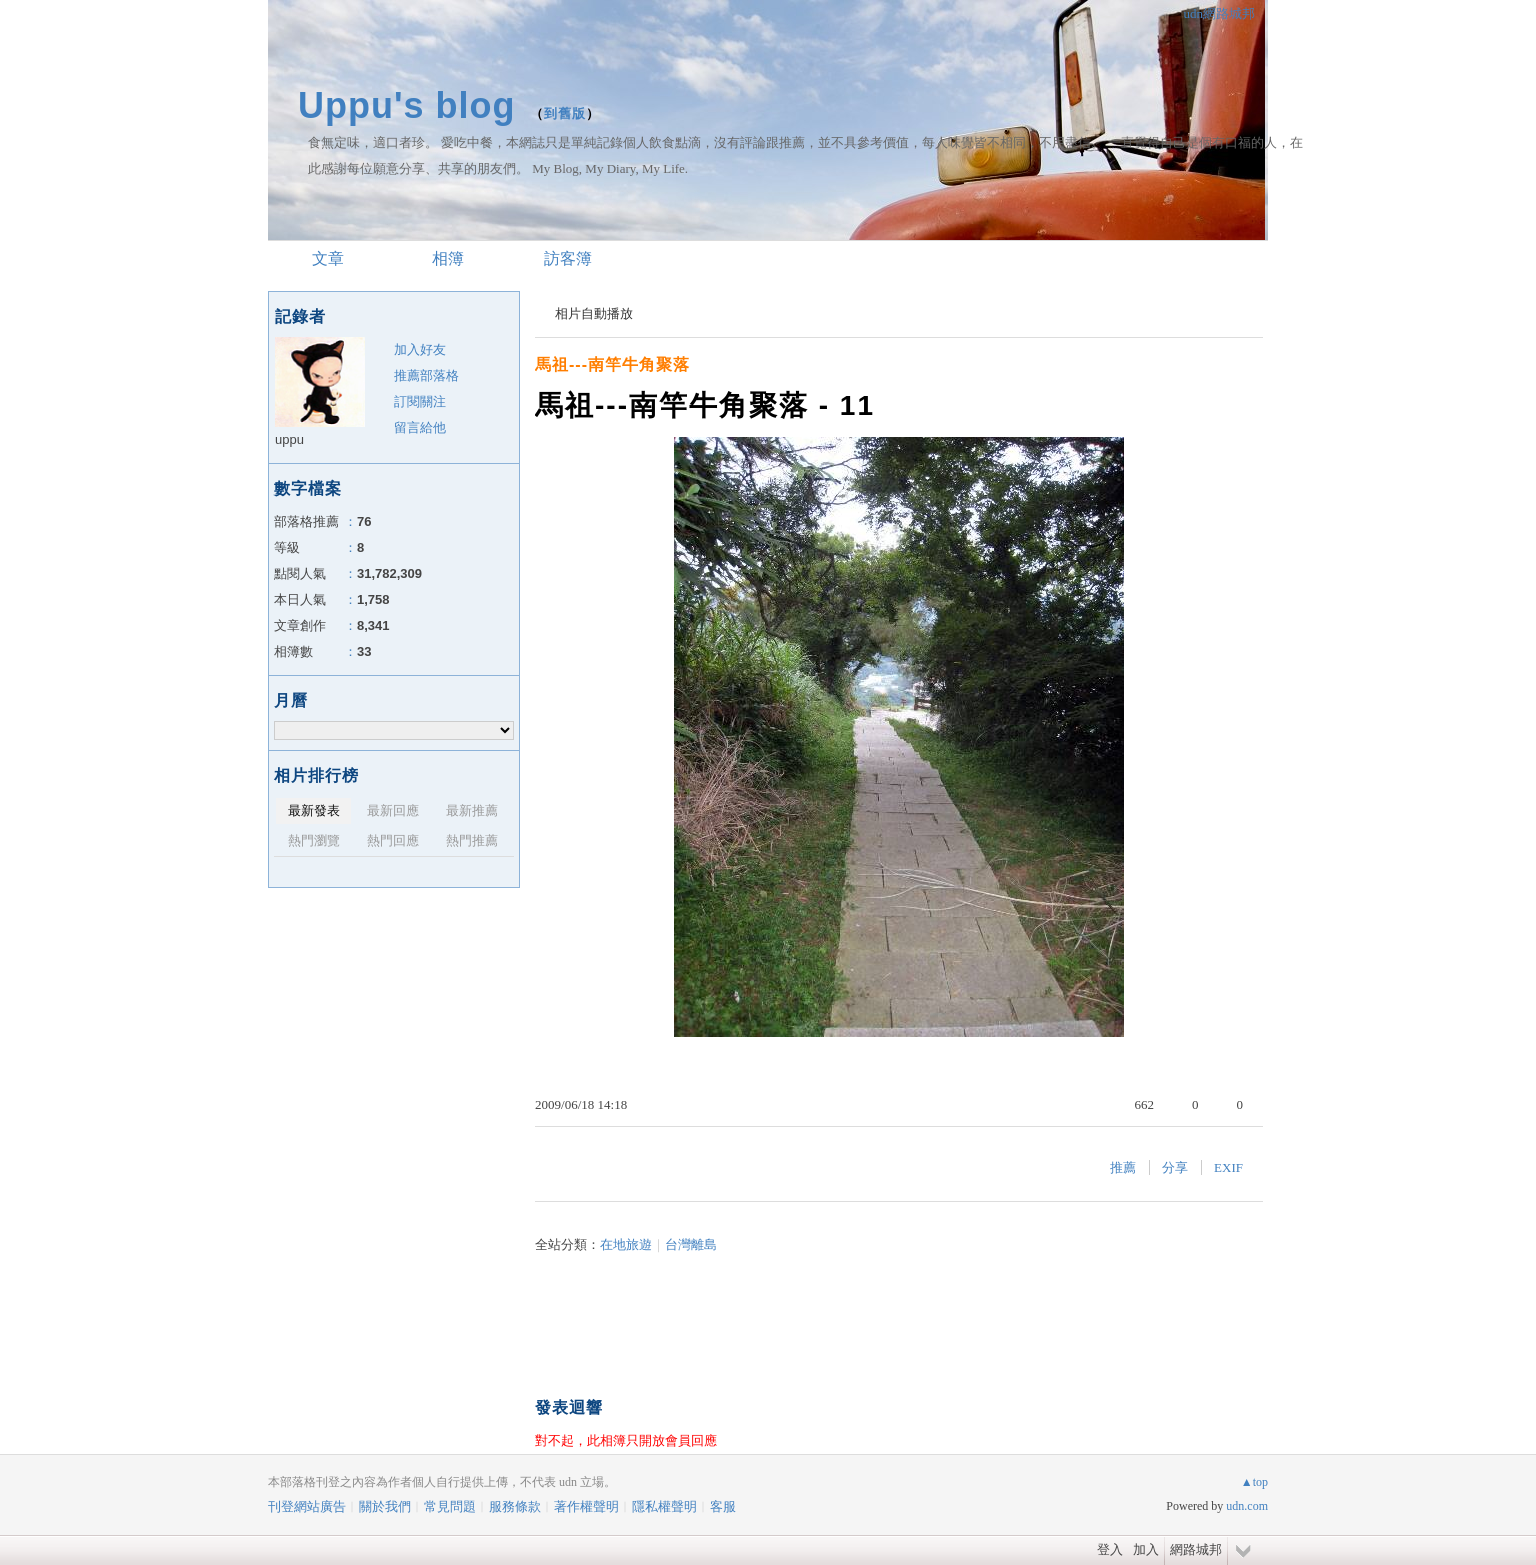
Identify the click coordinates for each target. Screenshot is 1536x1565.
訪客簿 (568, 258)
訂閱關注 (420, 401)
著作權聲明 (586, 1506)
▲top (1254, 1482)
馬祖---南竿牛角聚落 (612, 364)
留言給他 (420, 427)
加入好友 (420, 349)
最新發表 (314, 810)
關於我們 (385, 1506)
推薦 (1123, 1167)
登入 (1110, 1549)
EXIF (1228, 1167)
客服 (723, 1506)
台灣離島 (691, 1244)
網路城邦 (1196, 1549)
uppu (289, 439)
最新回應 (393, 810)
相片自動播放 (594, 313)
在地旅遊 (626, 1244)
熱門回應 (393, 840)
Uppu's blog (407, 105)
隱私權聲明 (664, 1506)
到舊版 (565, 113)
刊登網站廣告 (307, 1506)
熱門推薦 (472, 840)
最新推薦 (472, 810)
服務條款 (515, 1506)
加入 (1146, 1549)
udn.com (1247, 1506)
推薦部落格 (426, 375)
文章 (328, 258)
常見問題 (450, 1506)
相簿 (448, 258)
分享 (1175, 1167)
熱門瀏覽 (314, 840)
